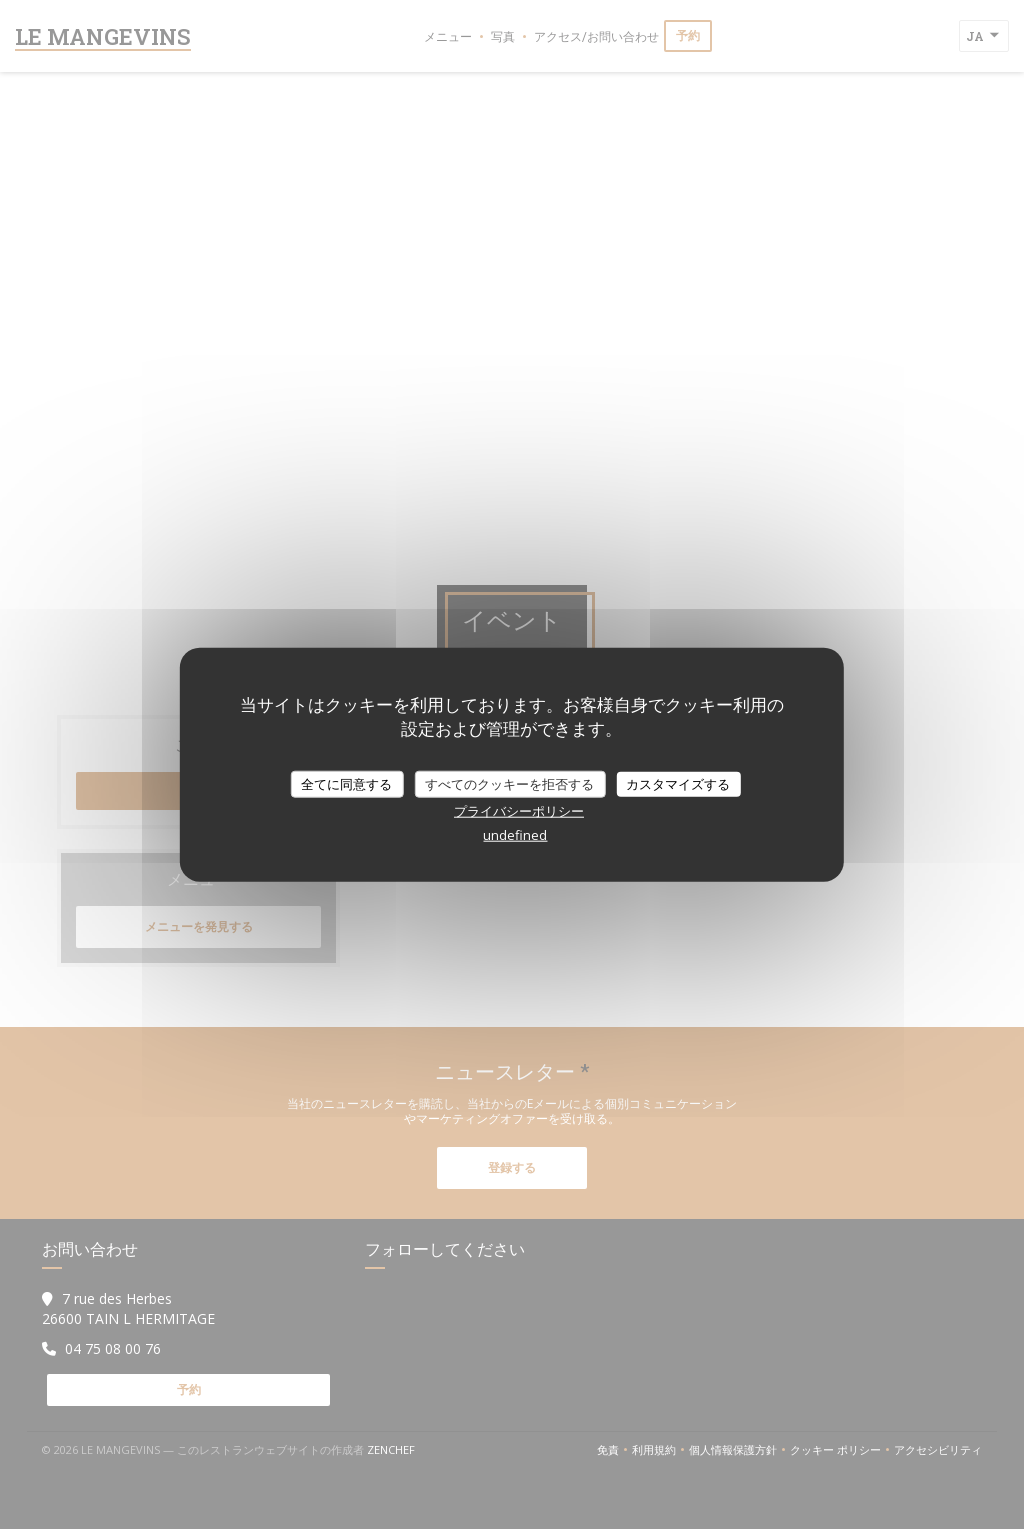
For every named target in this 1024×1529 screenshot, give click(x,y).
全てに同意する (346, 783)
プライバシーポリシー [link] (519, 811)
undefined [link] (515, 835)
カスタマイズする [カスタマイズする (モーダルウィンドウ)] (678, 783)
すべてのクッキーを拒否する (509, 783)
